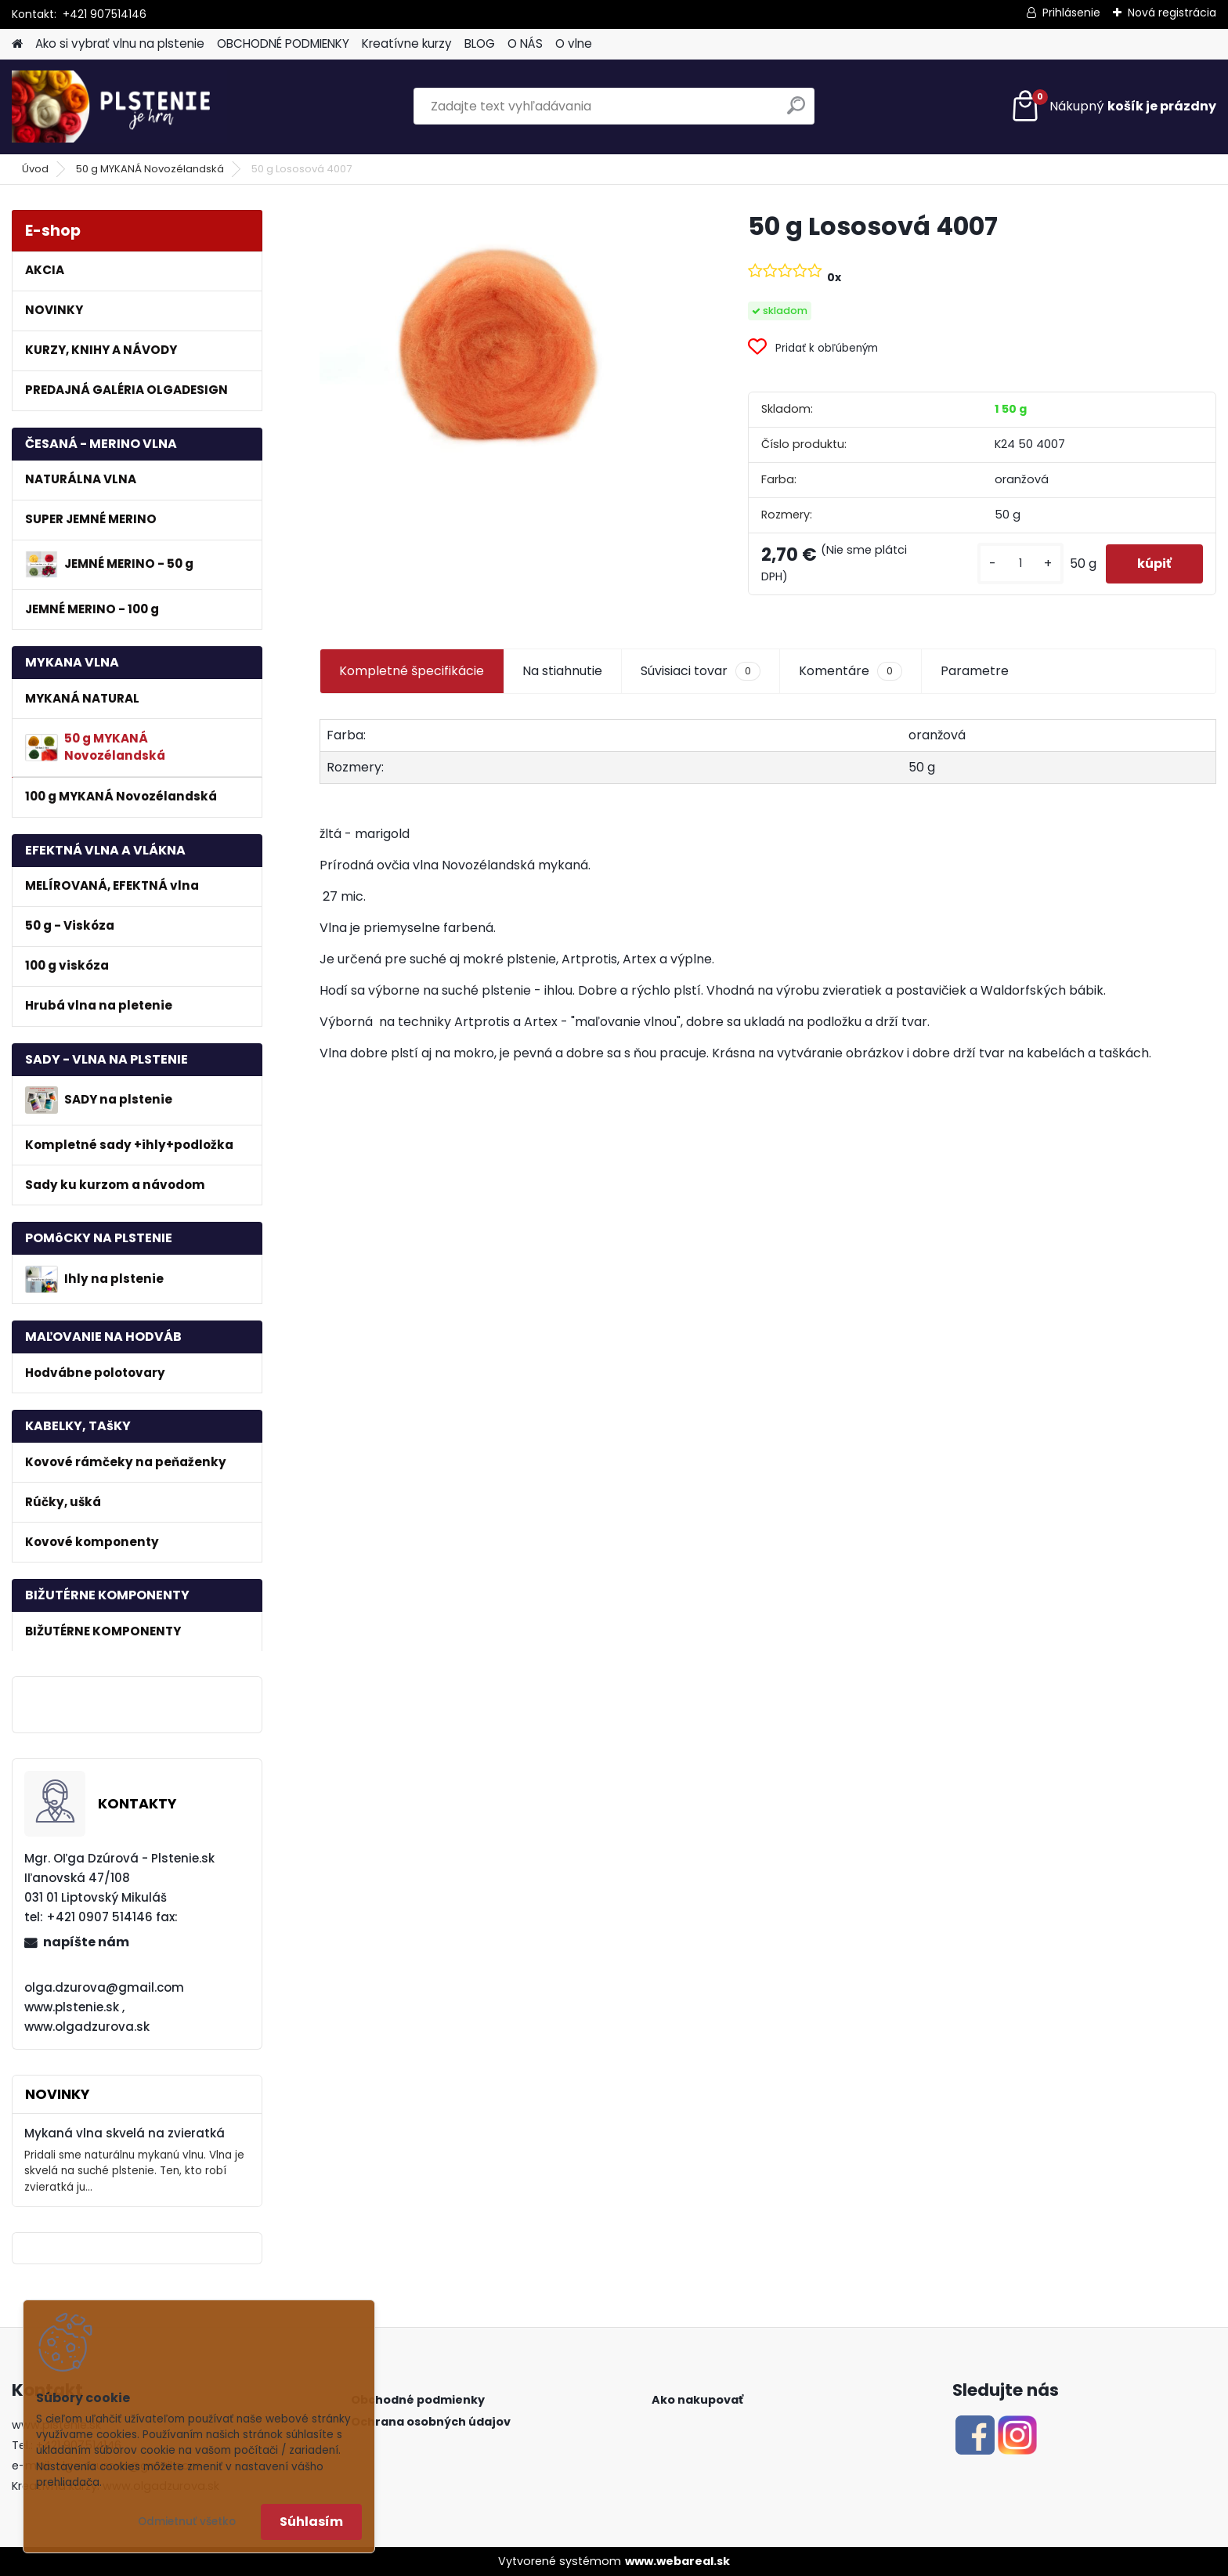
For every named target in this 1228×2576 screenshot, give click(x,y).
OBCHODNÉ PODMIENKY (283, 43)
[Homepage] (17, 44)
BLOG (479, 43)
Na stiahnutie (562, 671)
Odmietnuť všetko (187, 2521)
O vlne (573, 43)
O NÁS (525, 43)
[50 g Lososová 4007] (509, 336)
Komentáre (850, 671)
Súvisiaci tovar (700, 671)
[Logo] (119, 106)
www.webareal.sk (677, 2561)
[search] (796, 111)
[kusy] (1020, 563)
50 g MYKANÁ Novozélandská (150, 168)
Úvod (35, 168)
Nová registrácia (1172, 12)
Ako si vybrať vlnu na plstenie (119, 43)
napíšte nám (86, 1942)
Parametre (975, 671)
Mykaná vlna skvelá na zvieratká (124, 2133)
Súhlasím (311, 2522)
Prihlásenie (1071, 12)
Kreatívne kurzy (407, 43)
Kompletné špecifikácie (411, 671)
